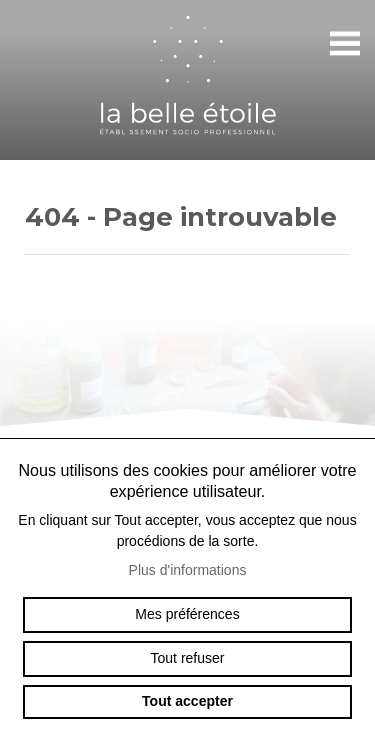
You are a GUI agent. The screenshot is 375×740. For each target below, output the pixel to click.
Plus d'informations (188, 570)
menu (345, 44)
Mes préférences (187, 614)
